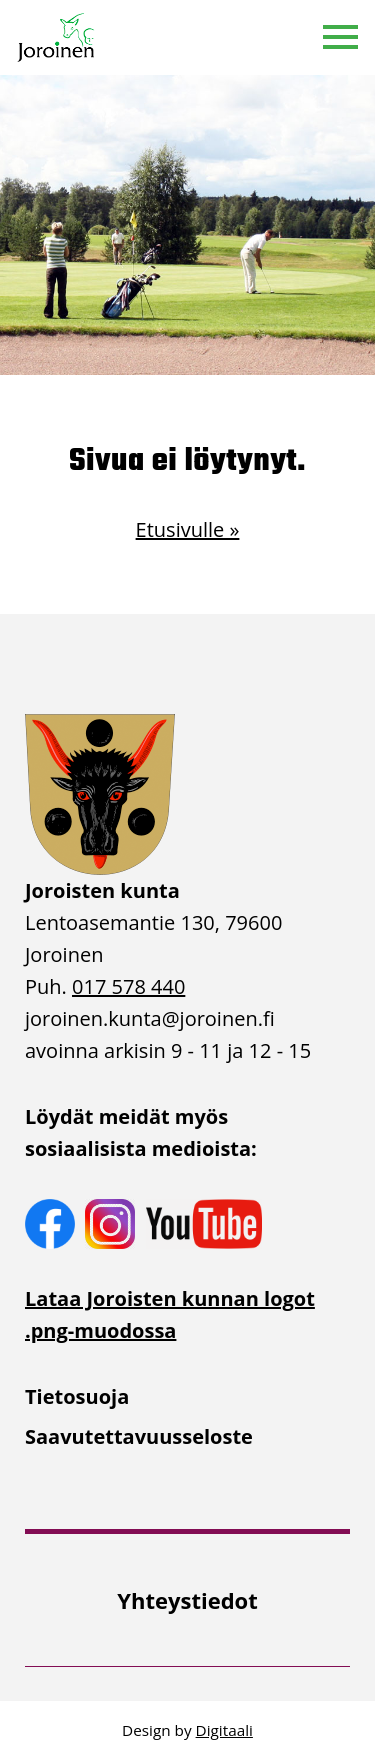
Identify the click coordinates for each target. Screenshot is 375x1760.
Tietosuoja (77, 1396)
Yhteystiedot (187, 1600)
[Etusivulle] (57, 38)
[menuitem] (187, 1397)
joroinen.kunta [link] (150, 1018)
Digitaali (224, 1730)
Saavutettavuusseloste (139, 1436)
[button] (340, 37)
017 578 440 (128, 986)
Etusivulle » (188, 529)
